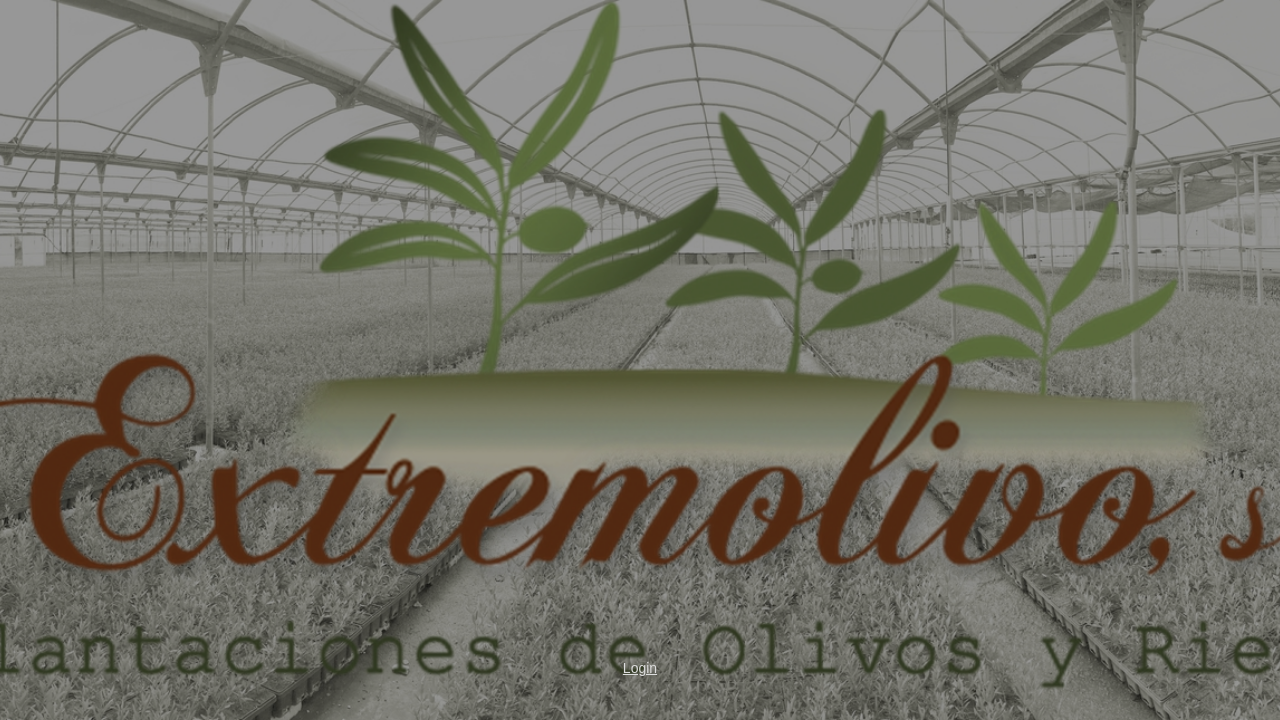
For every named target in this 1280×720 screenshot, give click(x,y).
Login (640, 668)
